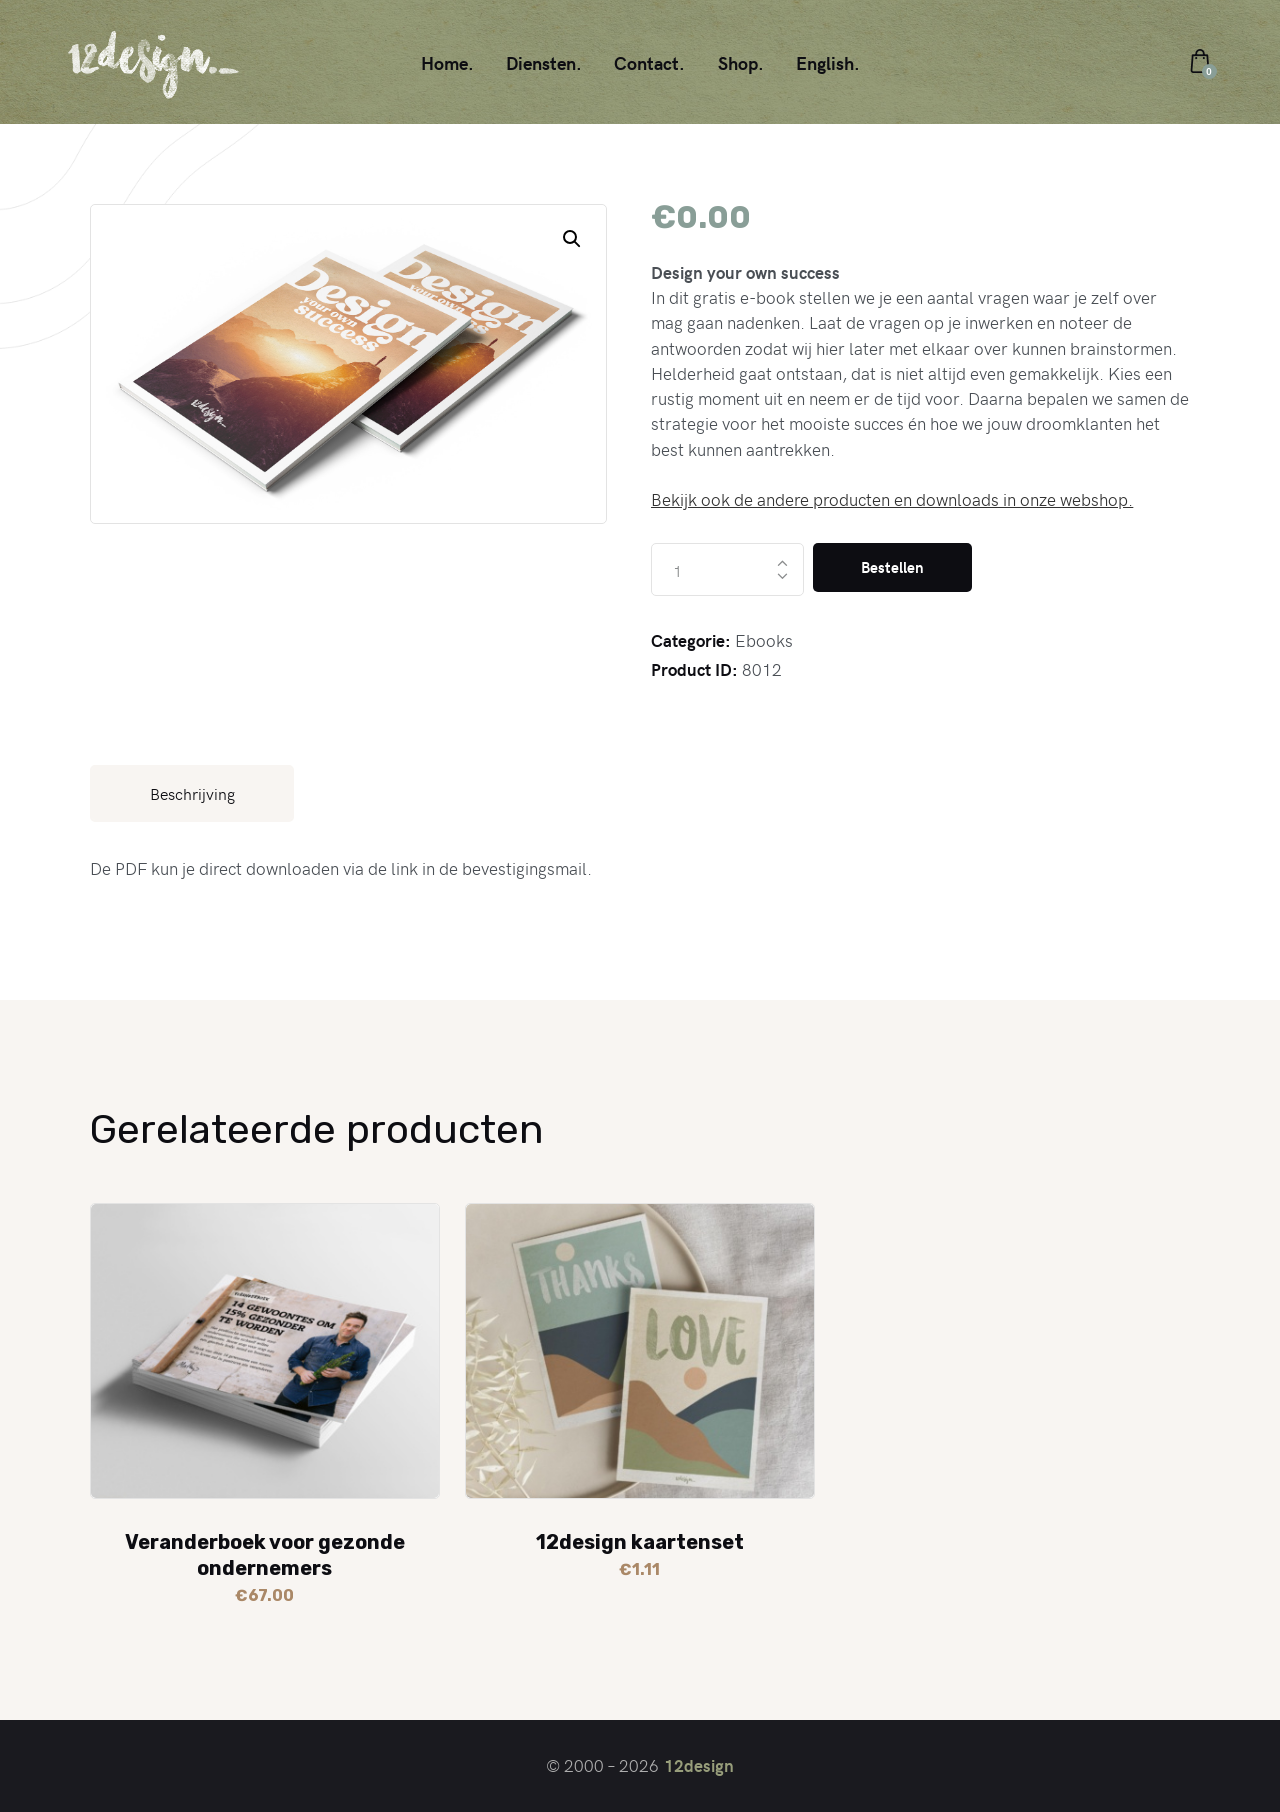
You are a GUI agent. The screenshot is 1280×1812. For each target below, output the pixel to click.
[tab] (192, 793)
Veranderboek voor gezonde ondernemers (265, 1555)
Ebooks (764, 640)
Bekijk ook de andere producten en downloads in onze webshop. (892, 499)
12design (699, 1765)
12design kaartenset (640, 1542)
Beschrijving (192, 793)
